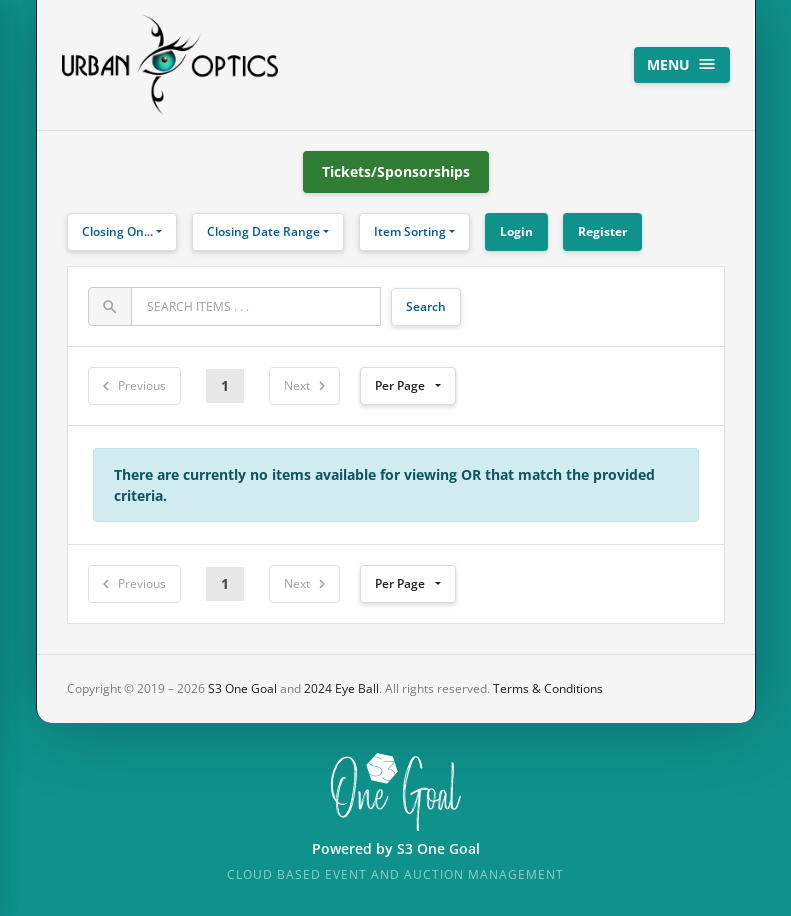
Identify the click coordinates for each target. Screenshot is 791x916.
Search (426, 306)
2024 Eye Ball (341, 688)
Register (602, 231)
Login (516, 231)
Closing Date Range (263, 231)
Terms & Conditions (548, 688)
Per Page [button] (400, 385)
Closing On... (117, 231)
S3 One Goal (242, 688)
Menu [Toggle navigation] (682, 64)
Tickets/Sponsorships (396, 171)
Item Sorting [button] (410, 231)
